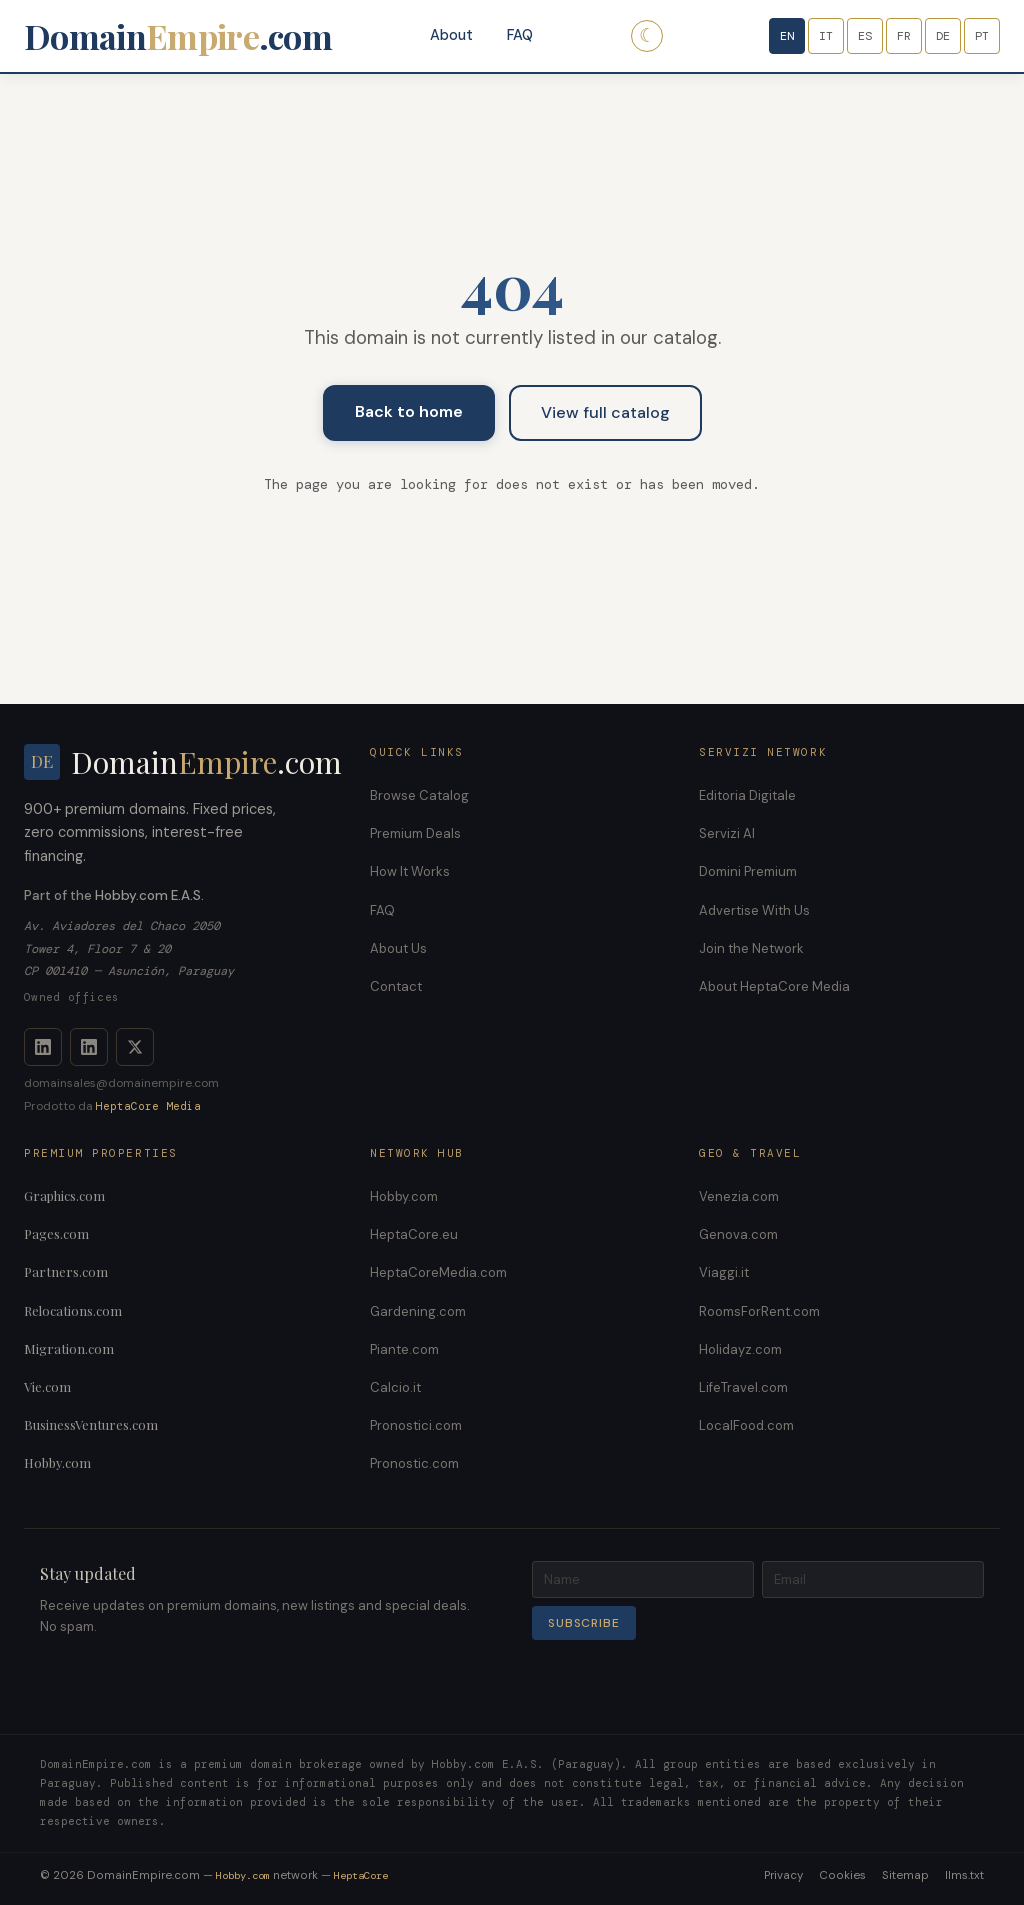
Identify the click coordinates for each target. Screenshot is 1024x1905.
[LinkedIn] (43, 1047)
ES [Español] (865, 36)
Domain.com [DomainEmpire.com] (178, 36)
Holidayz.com (740, 1349)
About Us (398, 948)
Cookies (842, 1875)
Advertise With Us (754, 910)
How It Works (410, 871)
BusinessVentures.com (91, 1424)
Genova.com (738, 1234)
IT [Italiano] (826, 36)
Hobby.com (57, 1462)
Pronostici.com (416, 1425)
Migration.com (69, 1348)
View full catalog (605, 412)
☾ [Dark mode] (647, 35)
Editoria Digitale (747, 795)
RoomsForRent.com (759, 1311)
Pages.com (56, 1233)
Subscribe (584, 1623)
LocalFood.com (746, 1425)
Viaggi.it (724, 1272)
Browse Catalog (419, 795)
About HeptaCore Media (774, 986)
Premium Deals (415, 833)
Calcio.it (395, 1387)
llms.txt (964, 1875)
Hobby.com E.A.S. (149, 895)
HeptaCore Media (148, 1106)
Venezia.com (739, 1196)
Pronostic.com (414, 1463)
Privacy (783, 1875)
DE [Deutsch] (943, 36)
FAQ (520, 35)
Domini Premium (748, 871)
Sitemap (905, 1875)
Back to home (409, 411)
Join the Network (751, 948)
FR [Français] (904, 36)
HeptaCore (361, 1875)
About (451, 35)
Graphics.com (64, 1195)
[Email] (873, 1579)
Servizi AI (727, 833)
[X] (135, 1047)
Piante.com (404, 1349)
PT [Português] (982, 36)
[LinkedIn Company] (89, 1047)
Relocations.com (73, 1310)
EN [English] (787, 36)
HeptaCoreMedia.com (438, 1272)
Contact (396, 986)
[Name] (643, 1579)
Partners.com (66, 1271)
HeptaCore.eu (414, 1234)
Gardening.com (418, 1311)
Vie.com (47, 1386)
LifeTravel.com (743, 1387)
